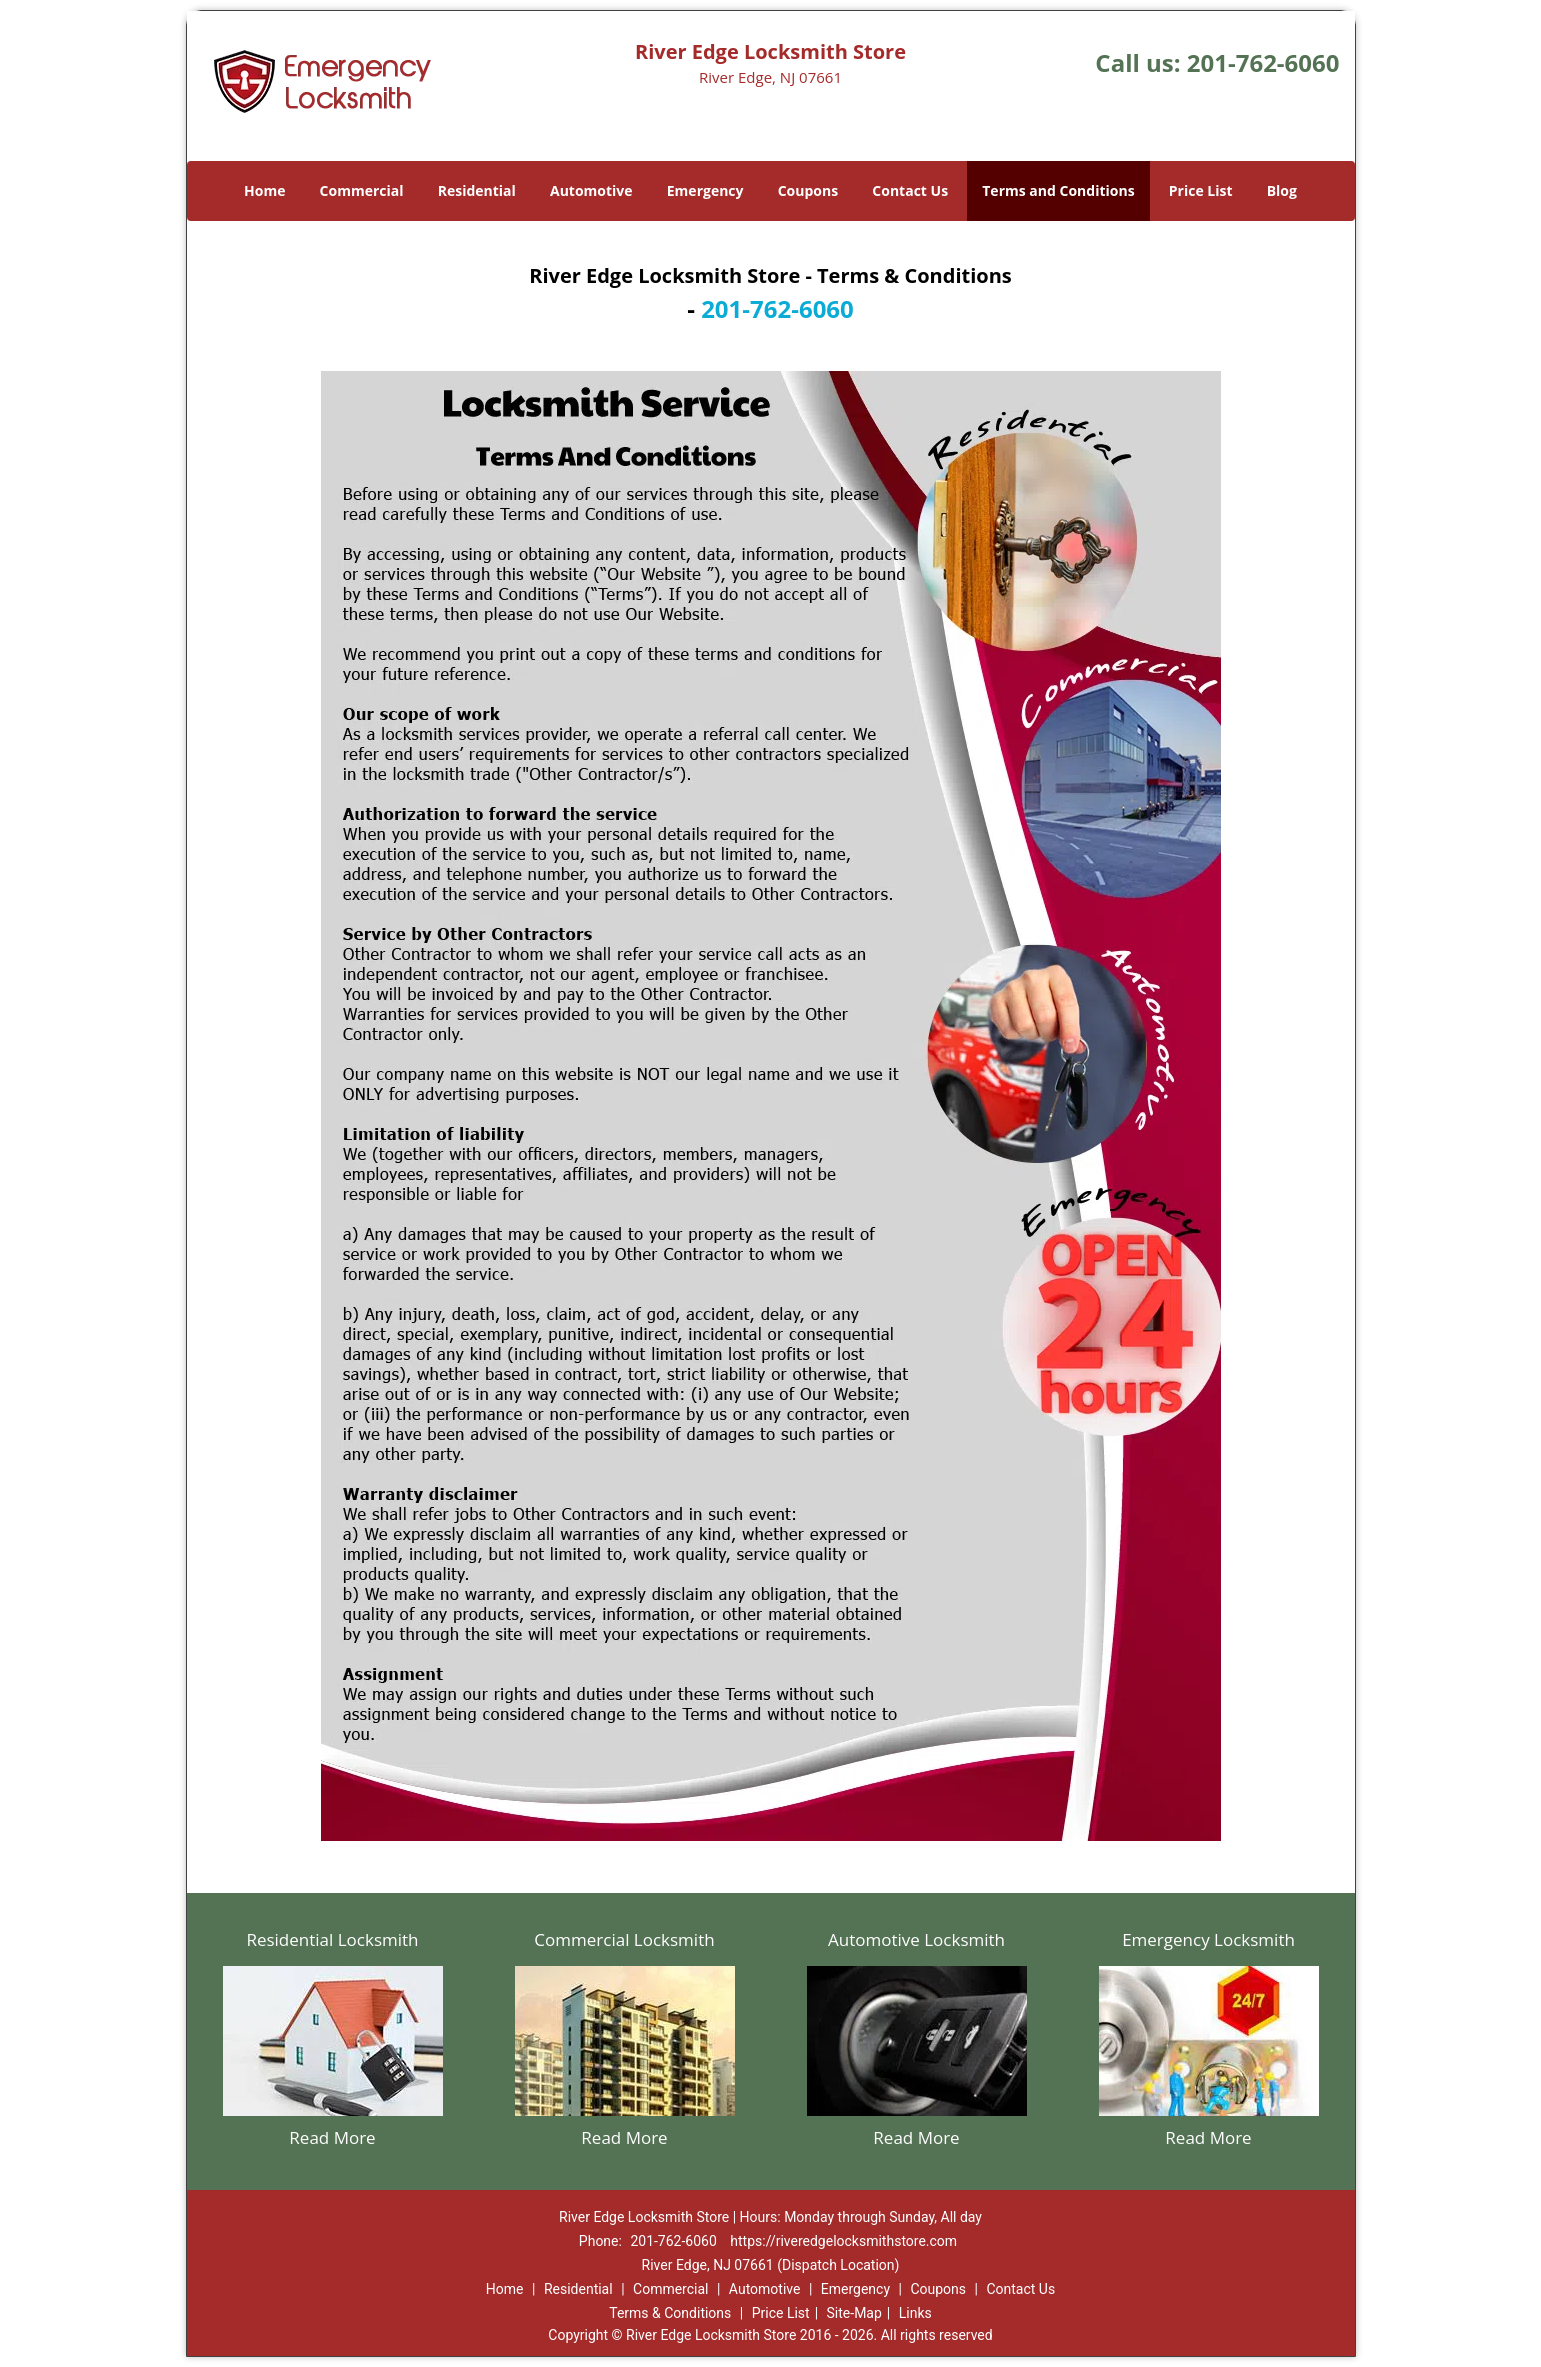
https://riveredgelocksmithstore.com (843, 2241)
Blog (1282, 190)
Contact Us (910, 190)
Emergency (705, 190)
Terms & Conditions (670, 2313)
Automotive (591, 190)
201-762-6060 (1263, 62)
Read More (332, 2137)
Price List (1201, 190)
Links (915, 2313)
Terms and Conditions (1058, 190)
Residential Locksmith (332, 1939)
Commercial (362, 190)
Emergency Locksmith (1208, 1939)
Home (264, 190)
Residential (477, 190)
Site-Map (854, 2313)
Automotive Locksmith (916, 1939)
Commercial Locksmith (624, 1939)
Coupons (808, 190)
